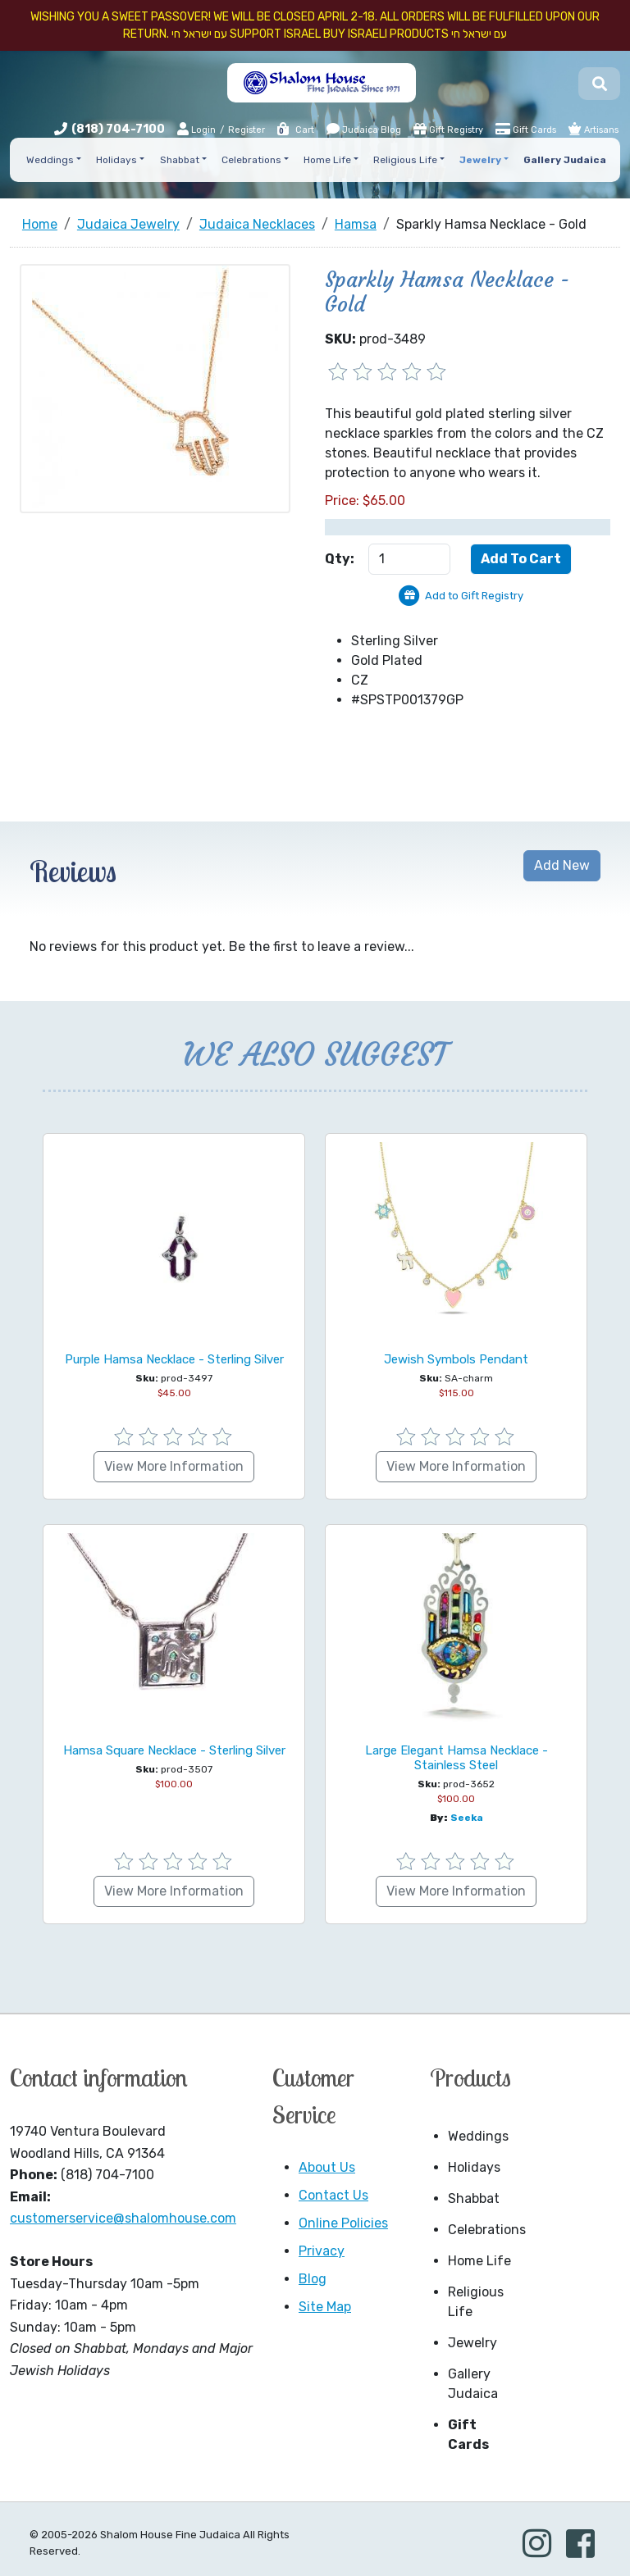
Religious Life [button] (405, 160)
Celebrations (485, 2229)
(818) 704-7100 (118, 129)
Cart (295, 130)
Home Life (479, 2261)
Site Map (325, 2306)
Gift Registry (448, 128)
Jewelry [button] (480, 160)
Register (246, 130)
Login (196, 129)
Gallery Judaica (473, 2383)
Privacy (322, 2251)
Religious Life (476, 2301)
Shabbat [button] (179, 160)
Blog (312, 2279)
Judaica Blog (363, 128)
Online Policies (343, 2223)
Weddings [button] (50, 160)
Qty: (339, 559)
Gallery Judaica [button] (564, 160)
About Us (327, 2167)
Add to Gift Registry (474, 595)
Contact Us (333, 2195)
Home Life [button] (327, 160)
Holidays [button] (116, 160)
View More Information (174, 1466)
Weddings (478, 2136)
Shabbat (474, 2198)
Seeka (466, 1817)
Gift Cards (525, 128)
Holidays (474, 2167)
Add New (562, 865)
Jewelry (472, 2343)
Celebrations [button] (251, 160)
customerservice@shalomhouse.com (123, 2218)
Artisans (593, 128)
